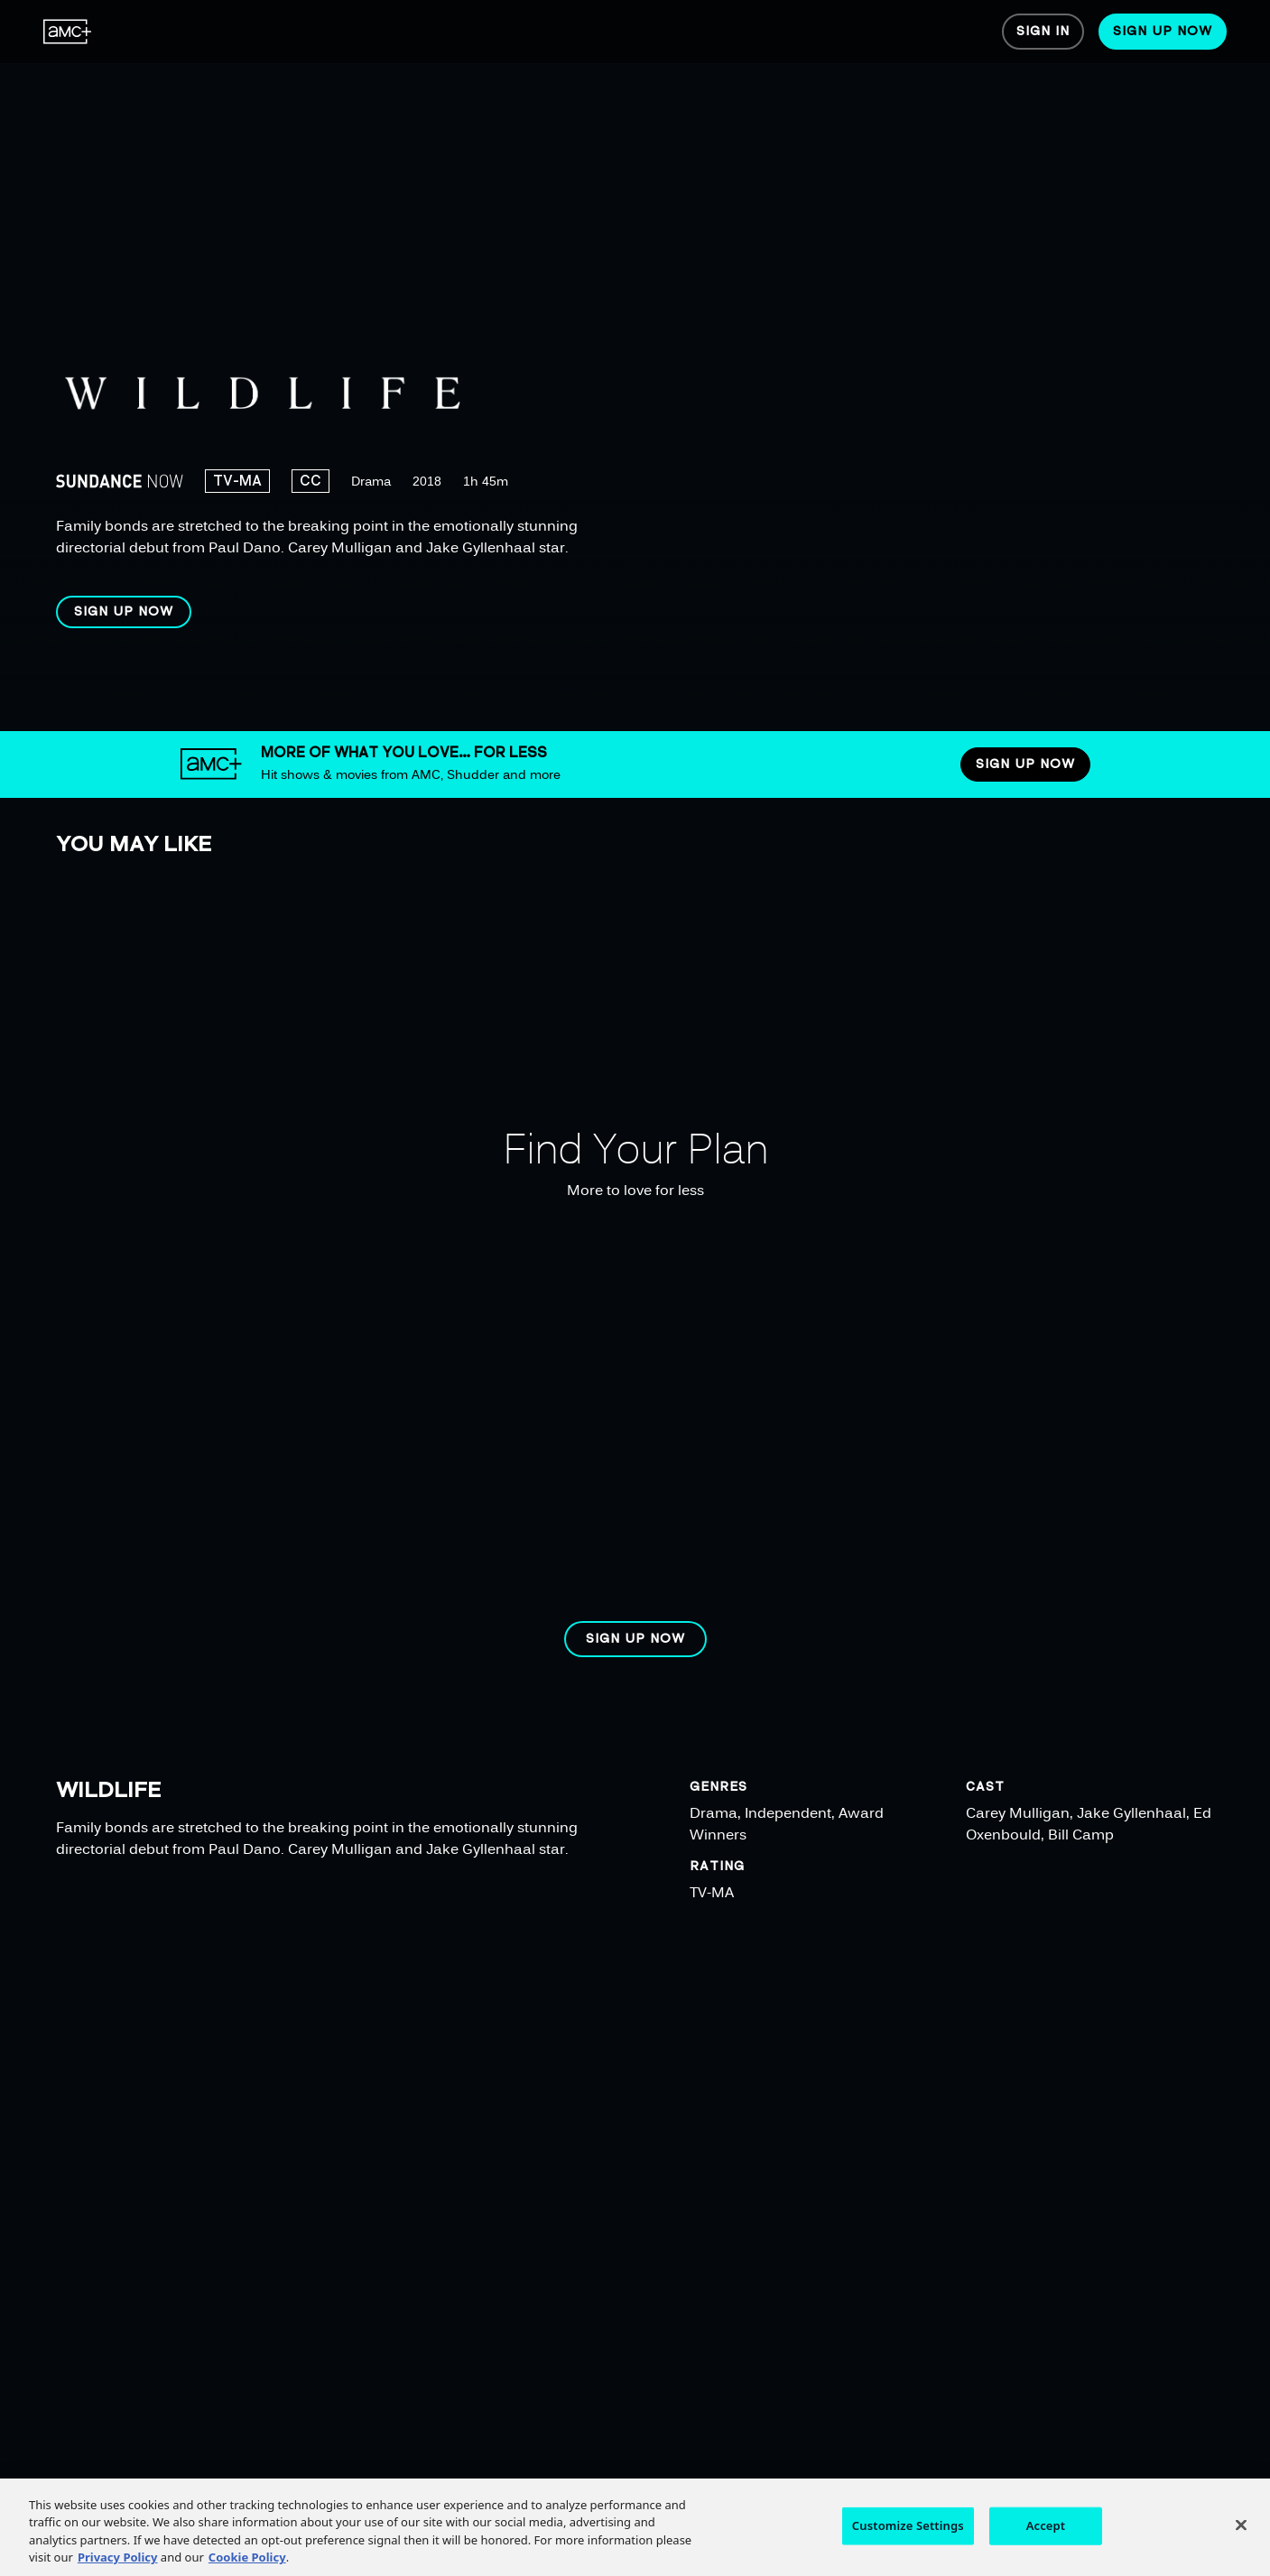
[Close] (1241, 2533)
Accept (1046, 2533)
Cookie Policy (247, 2565)
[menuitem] (67, 31)
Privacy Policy (118, 2565)
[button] (123, 612)
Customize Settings (908, 2533)
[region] (584, 365)
